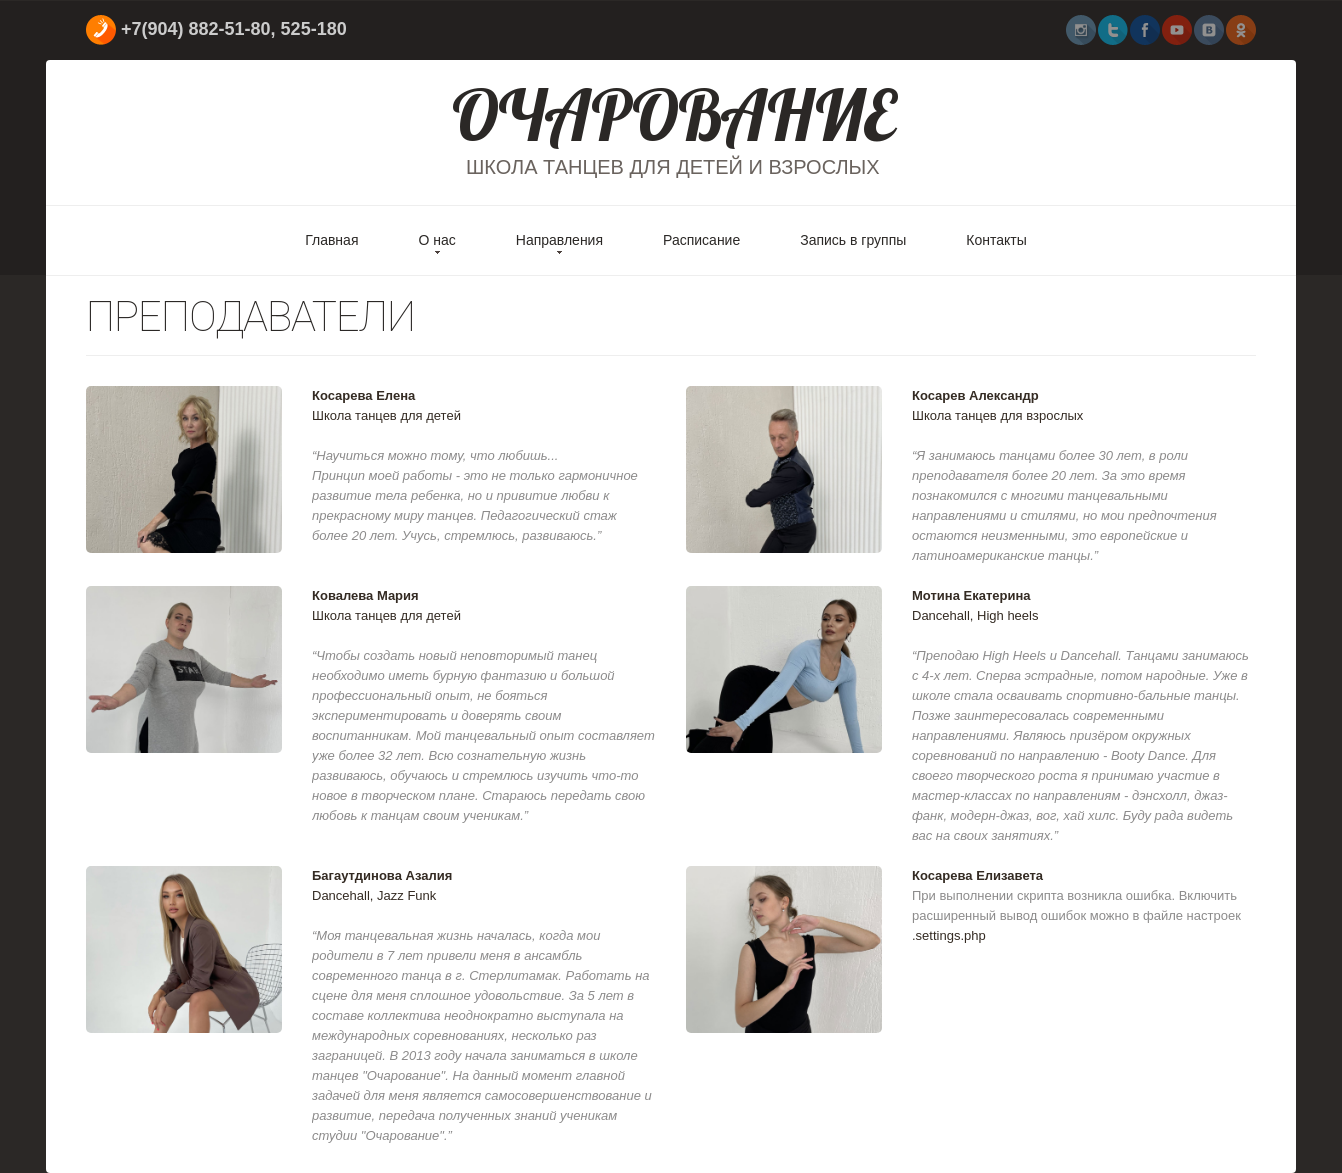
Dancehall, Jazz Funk (374, 895)
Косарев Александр (975, 395)
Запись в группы (853, 240)
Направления (559, 240)
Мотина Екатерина (971, 595)
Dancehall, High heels (975, 615)
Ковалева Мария (365, 595)
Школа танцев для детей (386, 415)
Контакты (996, 240)
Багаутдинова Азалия (382, 875)
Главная (331, 240)
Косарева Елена (363, 395)
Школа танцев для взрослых (997, 415)
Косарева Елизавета (977, 875)
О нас (436, 240)
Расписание (701, 240)
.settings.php (949, 935)
